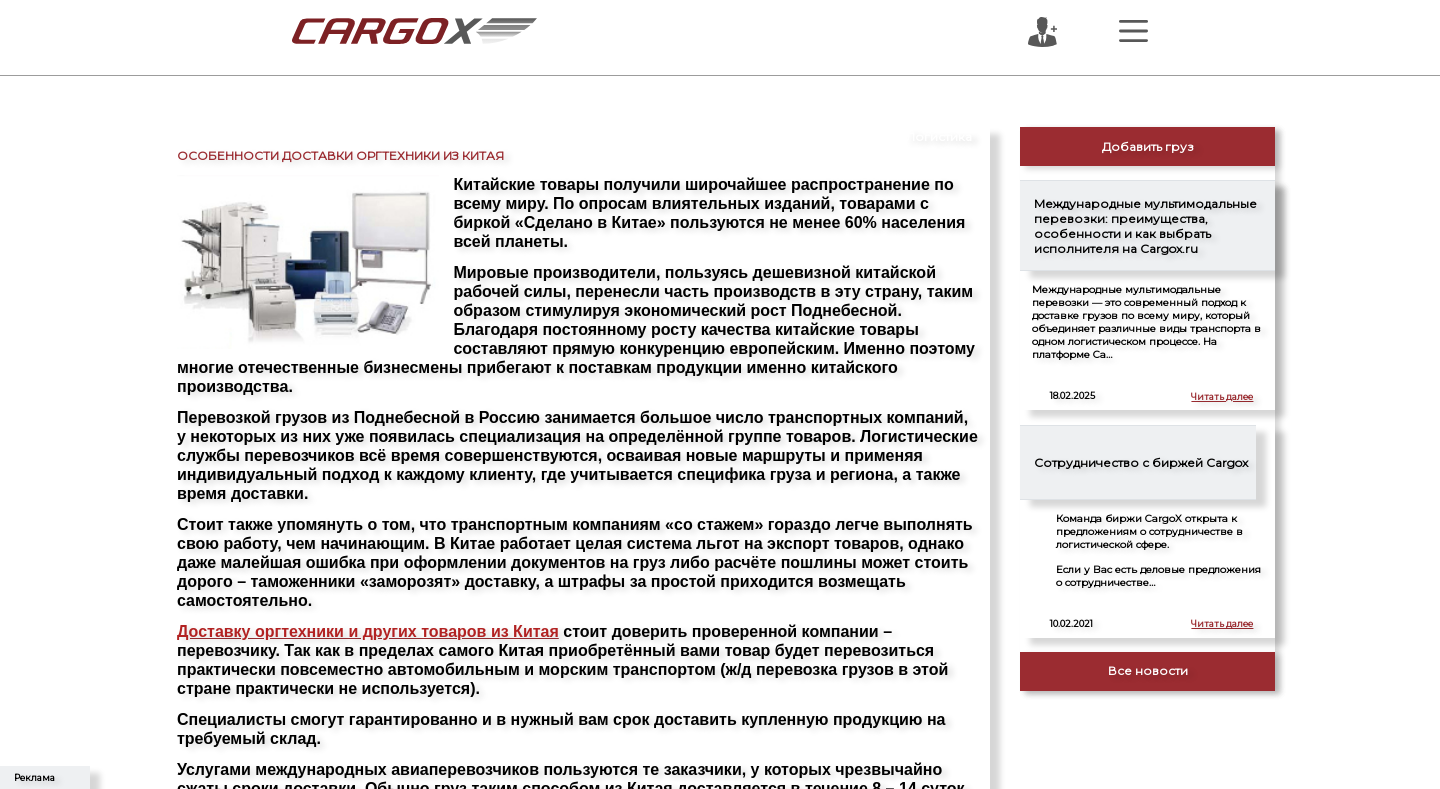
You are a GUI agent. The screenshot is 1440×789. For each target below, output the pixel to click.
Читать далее (1222, 396)
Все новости (1148, 670)
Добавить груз (1148, 146)
